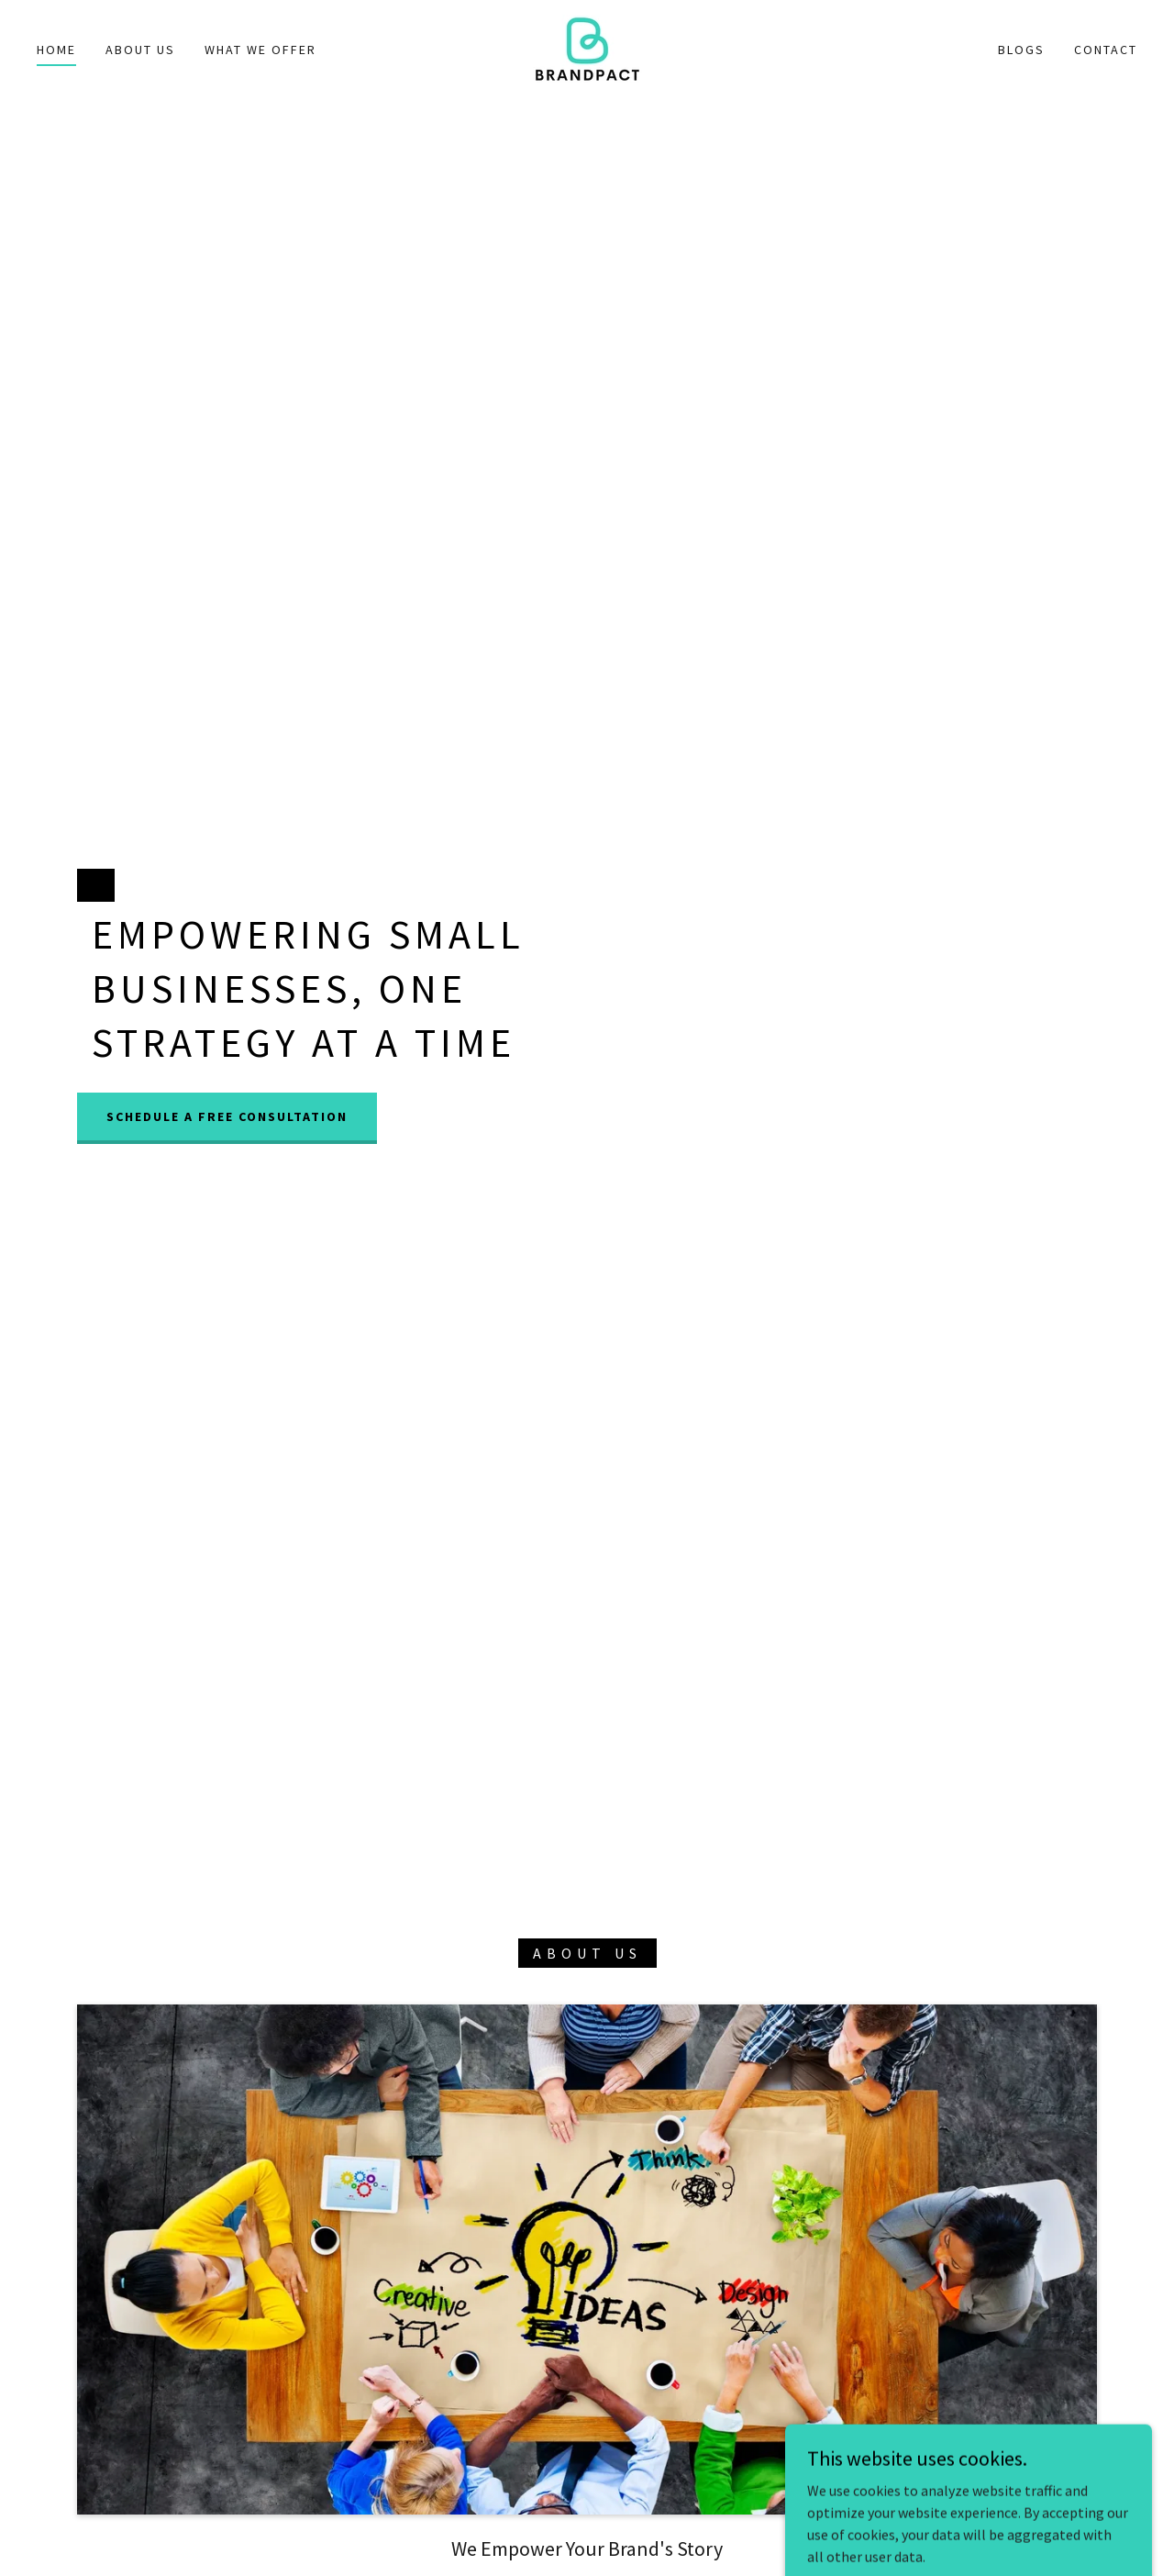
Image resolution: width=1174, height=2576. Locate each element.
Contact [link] (1105, 49)
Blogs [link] (1021, 49)
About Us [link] (140, 49)
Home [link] (56, 49)
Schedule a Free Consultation (227, 1116)
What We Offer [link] (260, 49)
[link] (586, 47)
